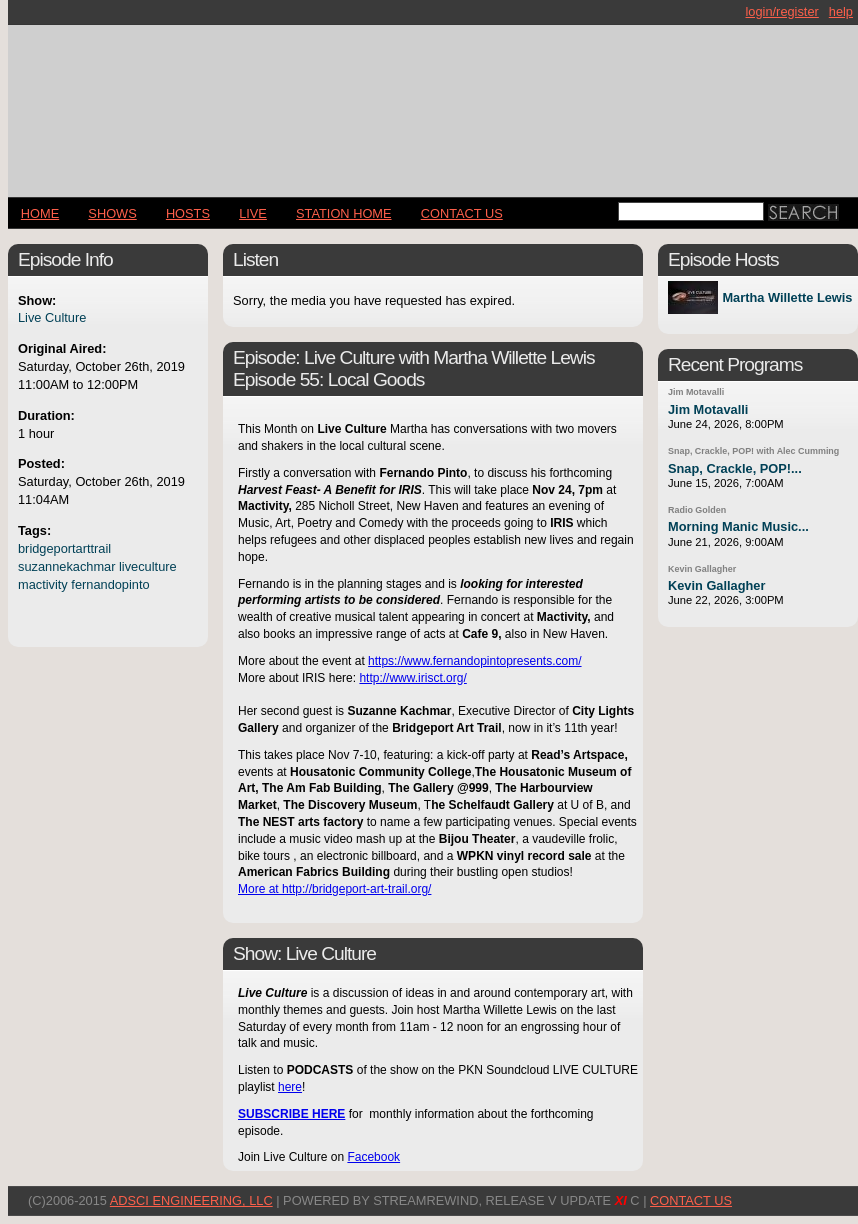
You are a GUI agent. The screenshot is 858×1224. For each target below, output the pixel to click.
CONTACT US (462, 213)
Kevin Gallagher (702, 569)
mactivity (43, 584)
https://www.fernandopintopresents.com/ (474, 661)
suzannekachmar (66, 566)
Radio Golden (697, 510)
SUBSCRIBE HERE (291, 1114)
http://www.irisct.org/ (412, 678)
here (290, 1087)
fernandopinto (110, 584)
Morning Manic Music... (738, 526)
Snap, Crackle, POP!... (735, 468)
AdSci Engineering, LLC (191, 1200)
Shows (112, 213)
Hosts (188, 213)
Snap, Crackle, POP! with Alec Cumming (753, 451)
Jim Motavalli (696, 392)
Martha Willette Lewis (787, 297)
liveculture (148, 566)
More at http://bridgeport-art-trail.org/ (334, 889)
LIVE (253, 213)
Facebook (373, 1157)
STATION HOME (344, 213)
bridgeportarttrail (64, 548)
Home (40, 213)
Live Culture (52, 317)
